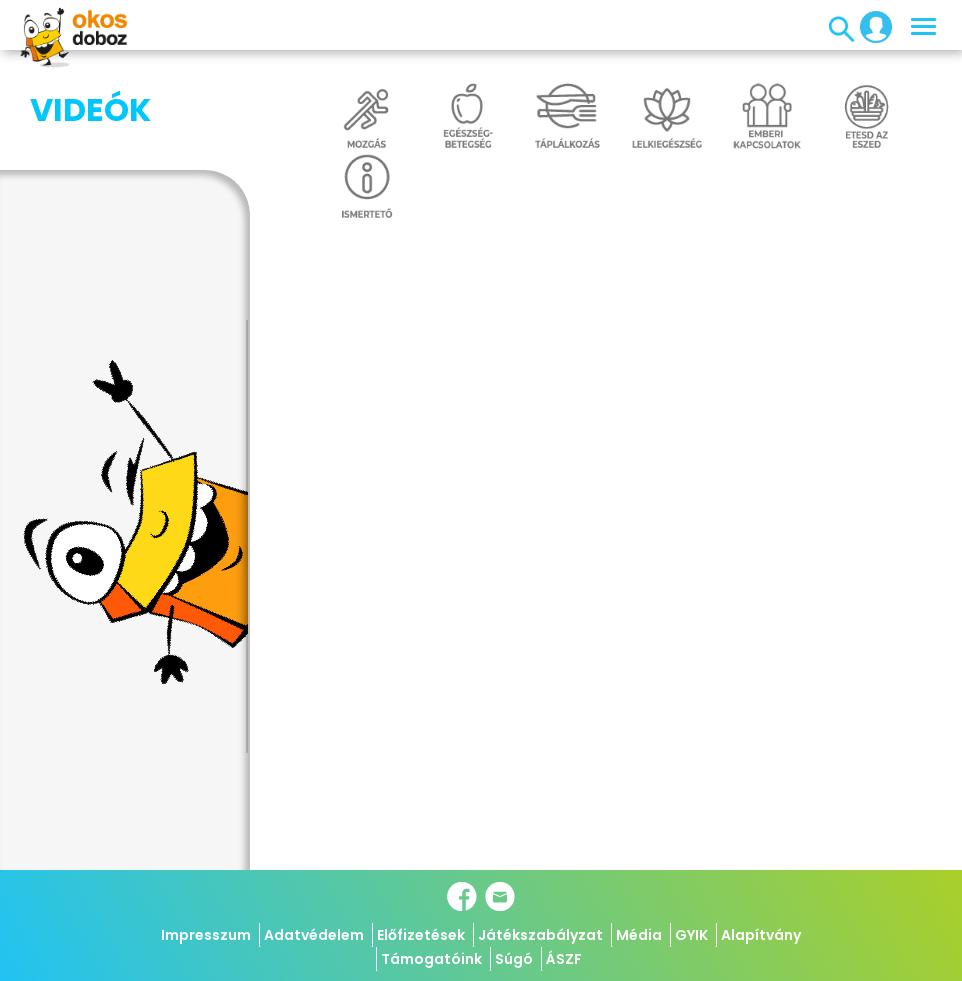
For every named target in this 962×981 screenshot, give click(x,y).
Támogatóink (431, 959)
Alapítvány (761, 935)
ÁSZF (564, 959)
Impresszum (206, 935)
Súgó (514, 959)
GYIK (691, 935)
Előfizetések (421, 935)
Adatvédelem (314, 935)
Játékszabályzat (540, 935)
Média (639, 935)
